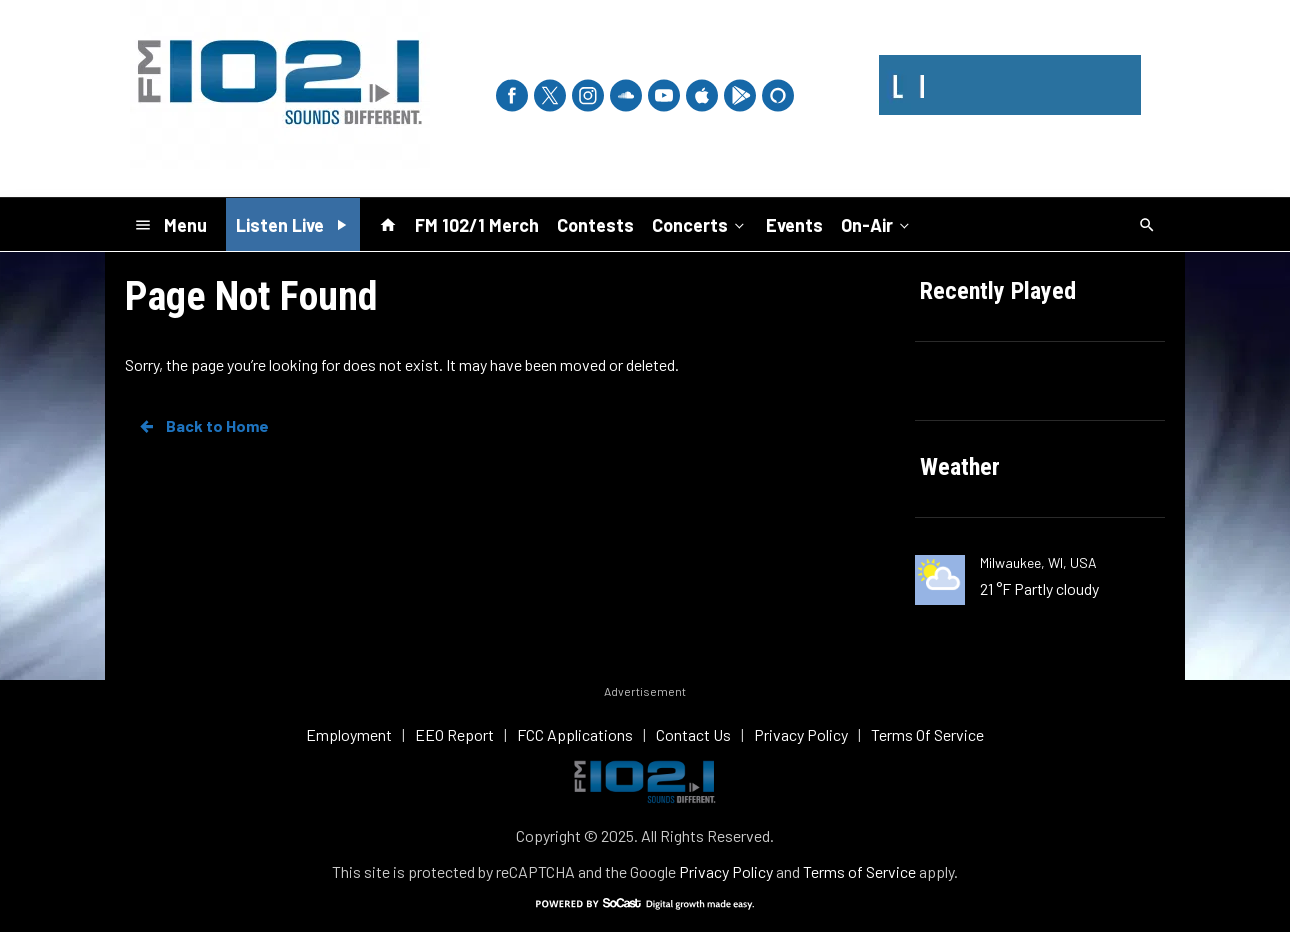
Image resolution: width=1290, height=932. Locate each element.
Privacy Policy (726, 871)
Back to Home (203, 426)
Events (794, 225)
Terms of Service (859, 871)
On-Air (877, 224)
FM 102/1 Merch (477, 225)
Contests (595, 225)
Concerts (700, 224)
